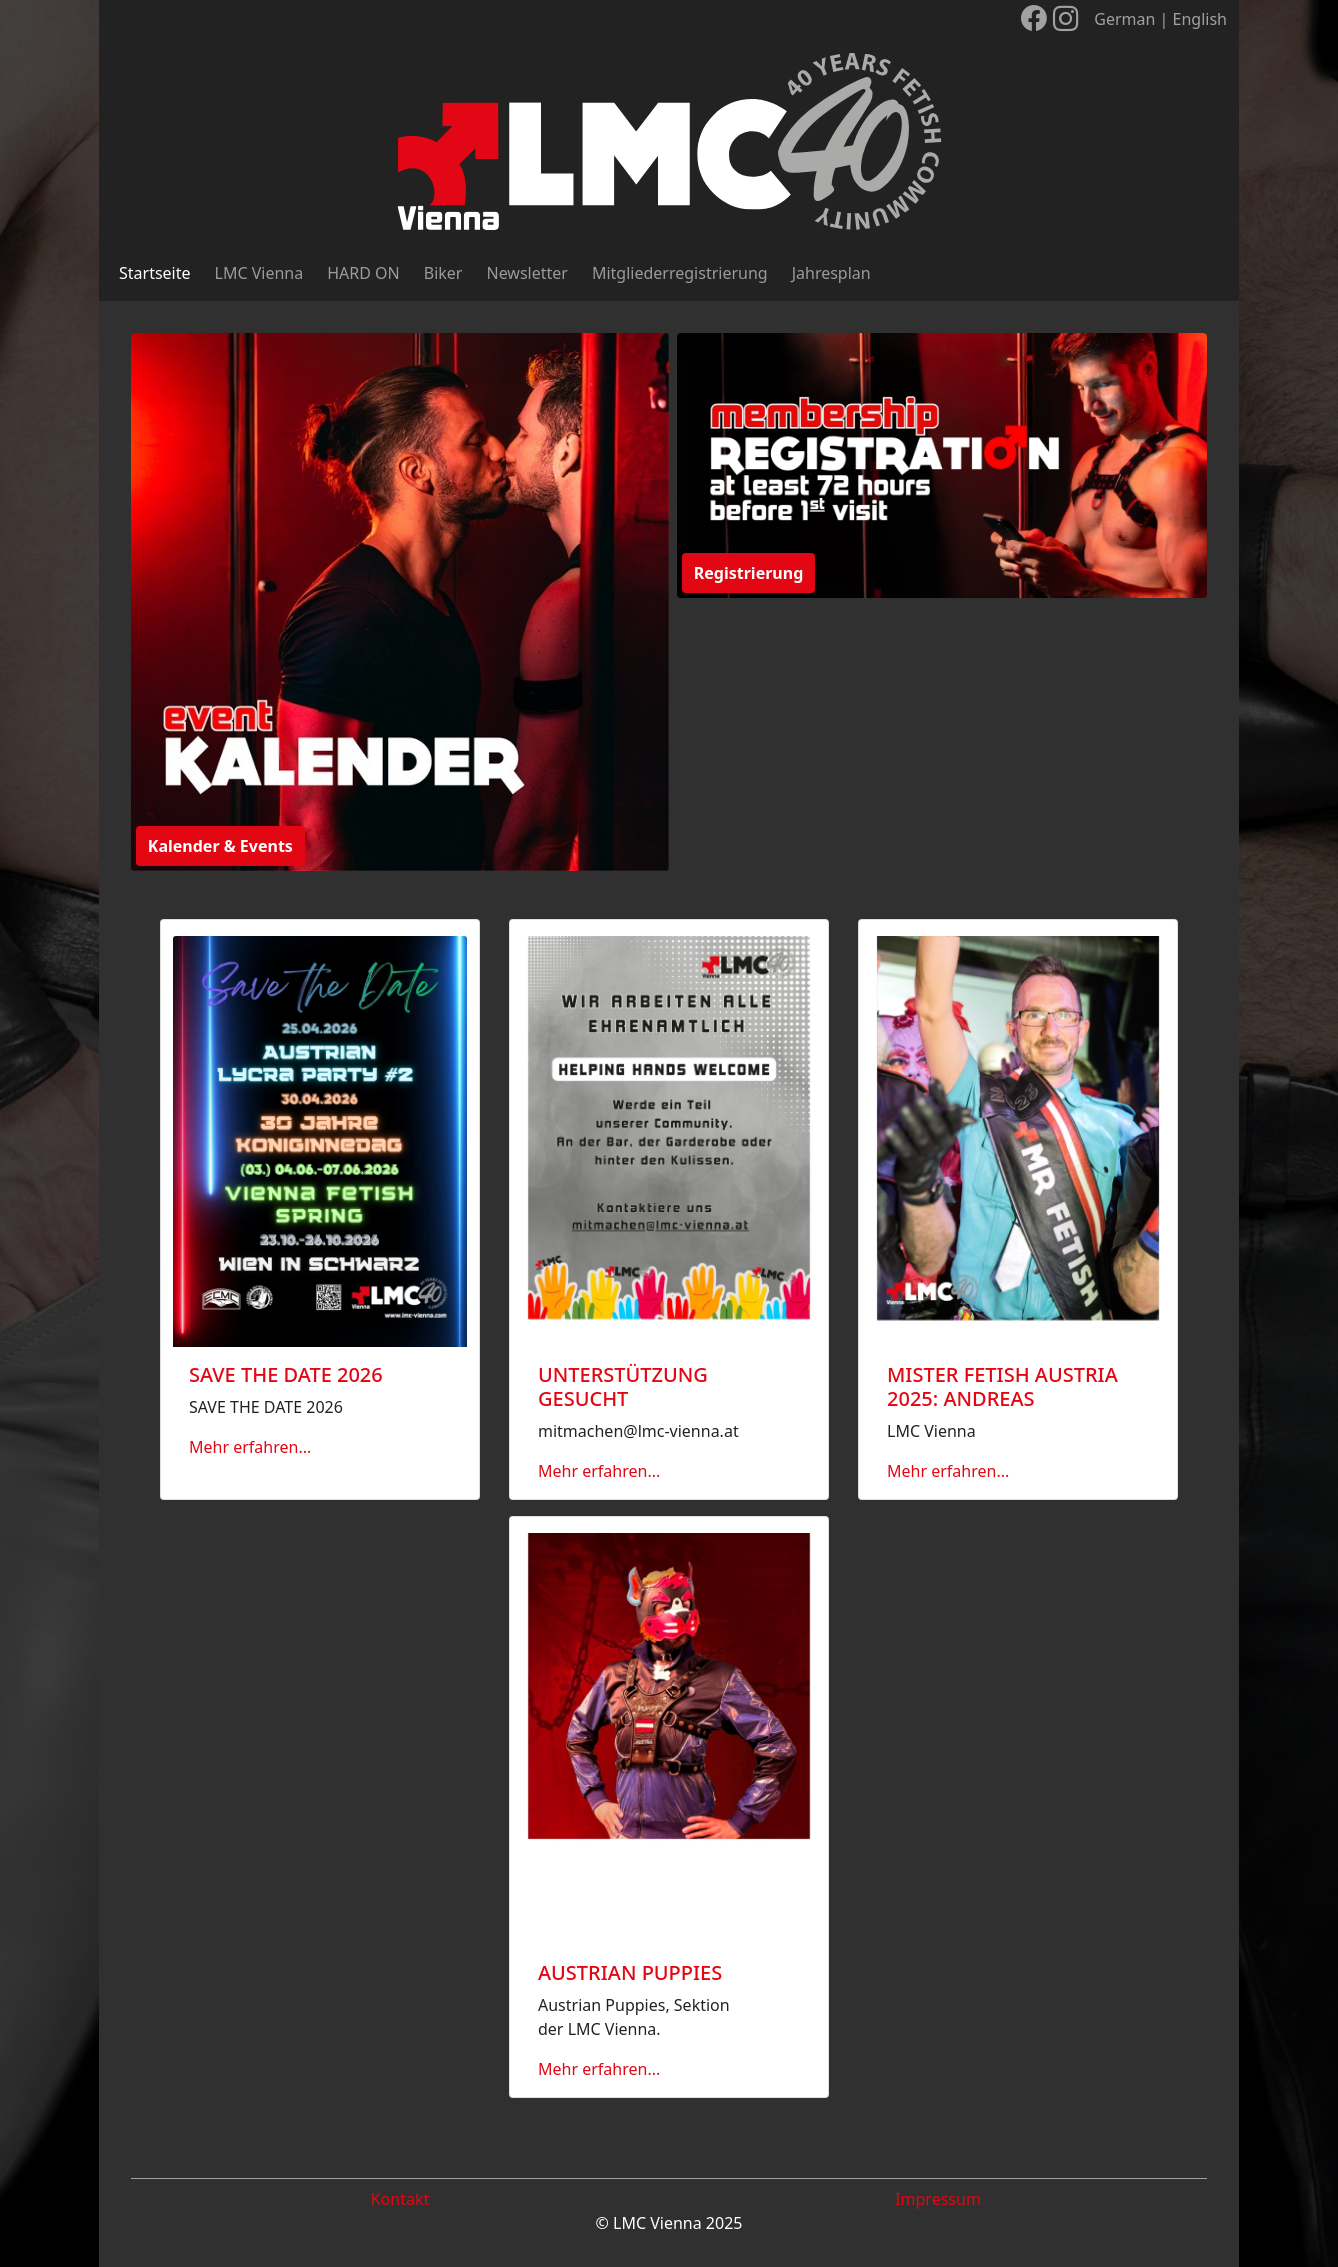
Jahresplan (831, 273)
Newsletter (526, 273)
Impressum (938, 2199)
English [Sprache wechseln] (1200, 19)
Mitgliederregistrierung (680, 273)
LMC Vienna (259, 273)
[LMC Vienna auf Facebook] (1034, 18)
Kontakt (400, 2199)
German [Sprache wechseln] (1124, 19)
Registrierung (748, 573)
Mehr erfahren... (250, 1447)
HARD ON (363, 273)
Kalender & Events (220, 846)
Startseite (155, 273)
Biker (443, 273)
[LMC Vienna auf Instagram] (1066, 18)
